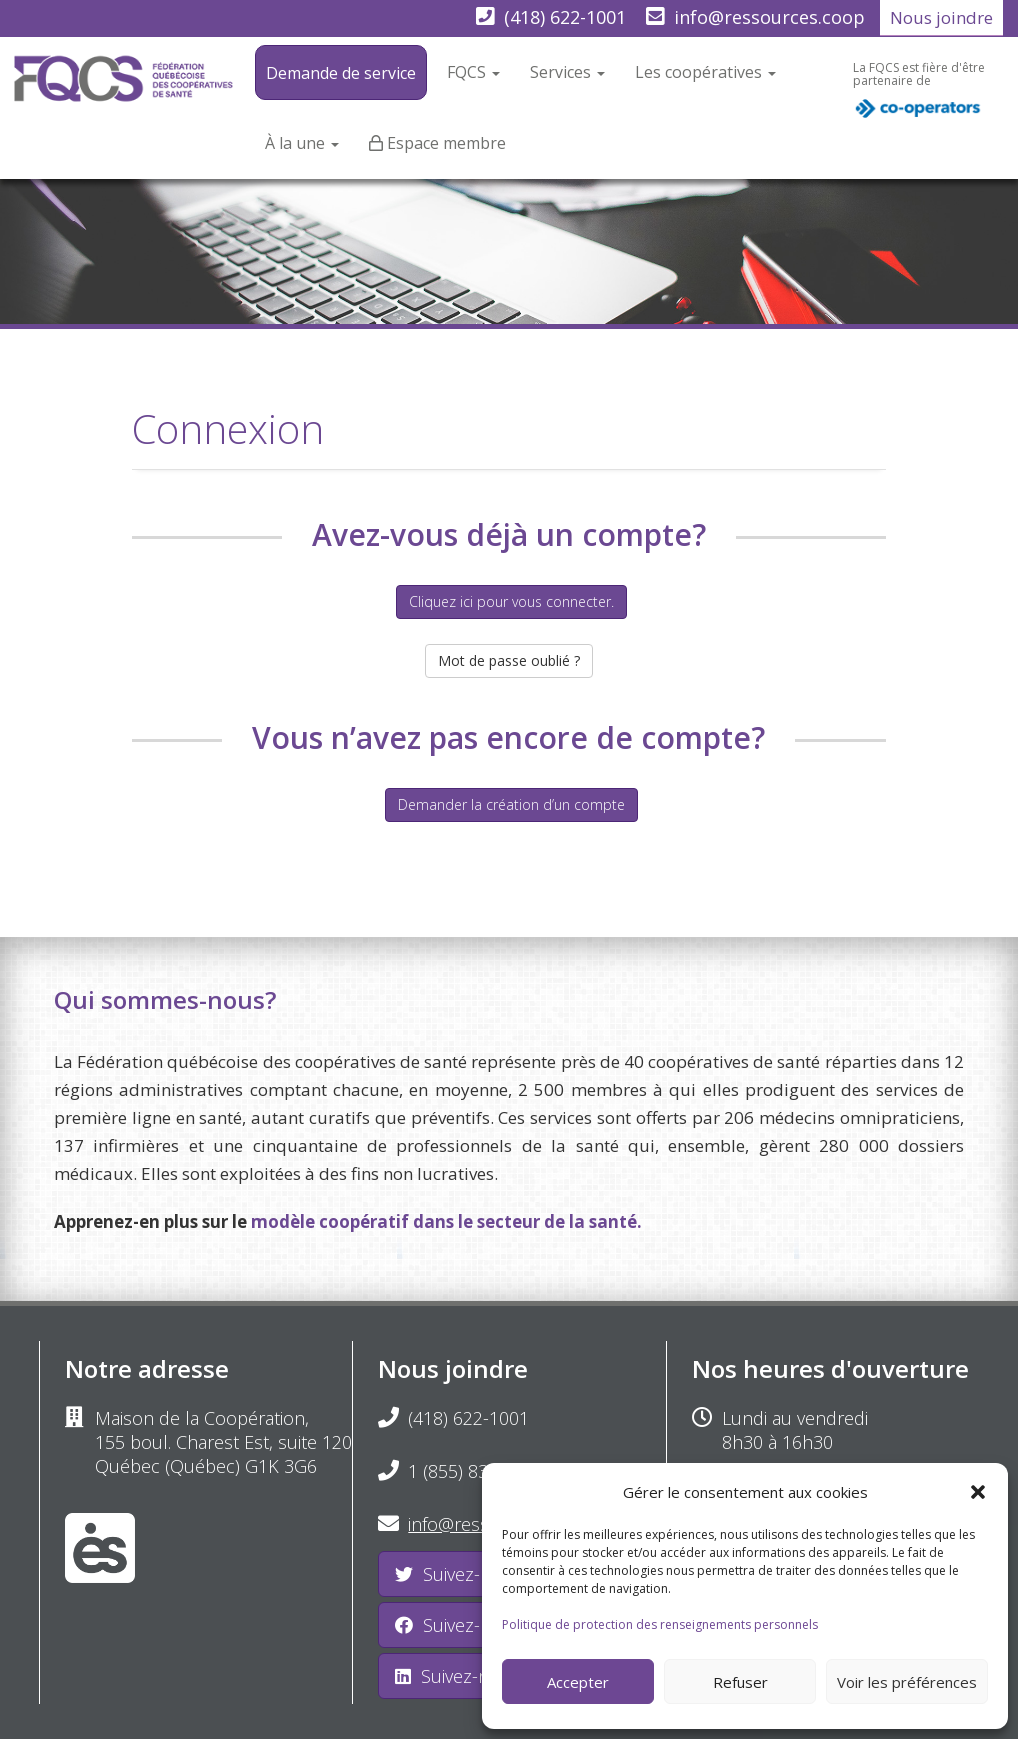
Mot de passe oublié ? (509, 660)
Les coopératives (705, 72)
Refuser (740, 1682)
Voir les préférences (907, 1682)
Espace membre (446, 143)
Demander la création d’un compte (511, 804)
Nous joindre (941, 17)
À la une (302, 143)
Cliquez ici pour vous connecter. (511, 601)
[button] (978, 1492)
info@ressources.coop (769, 17)
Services (567, 72)
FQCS (473, 72)
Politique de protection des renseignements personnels (660, 1624)
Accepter (578, 1682)
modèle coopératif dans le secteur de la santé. (446, 1221)
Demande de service (341, 73)
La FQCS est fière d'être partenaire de (919, 95)
